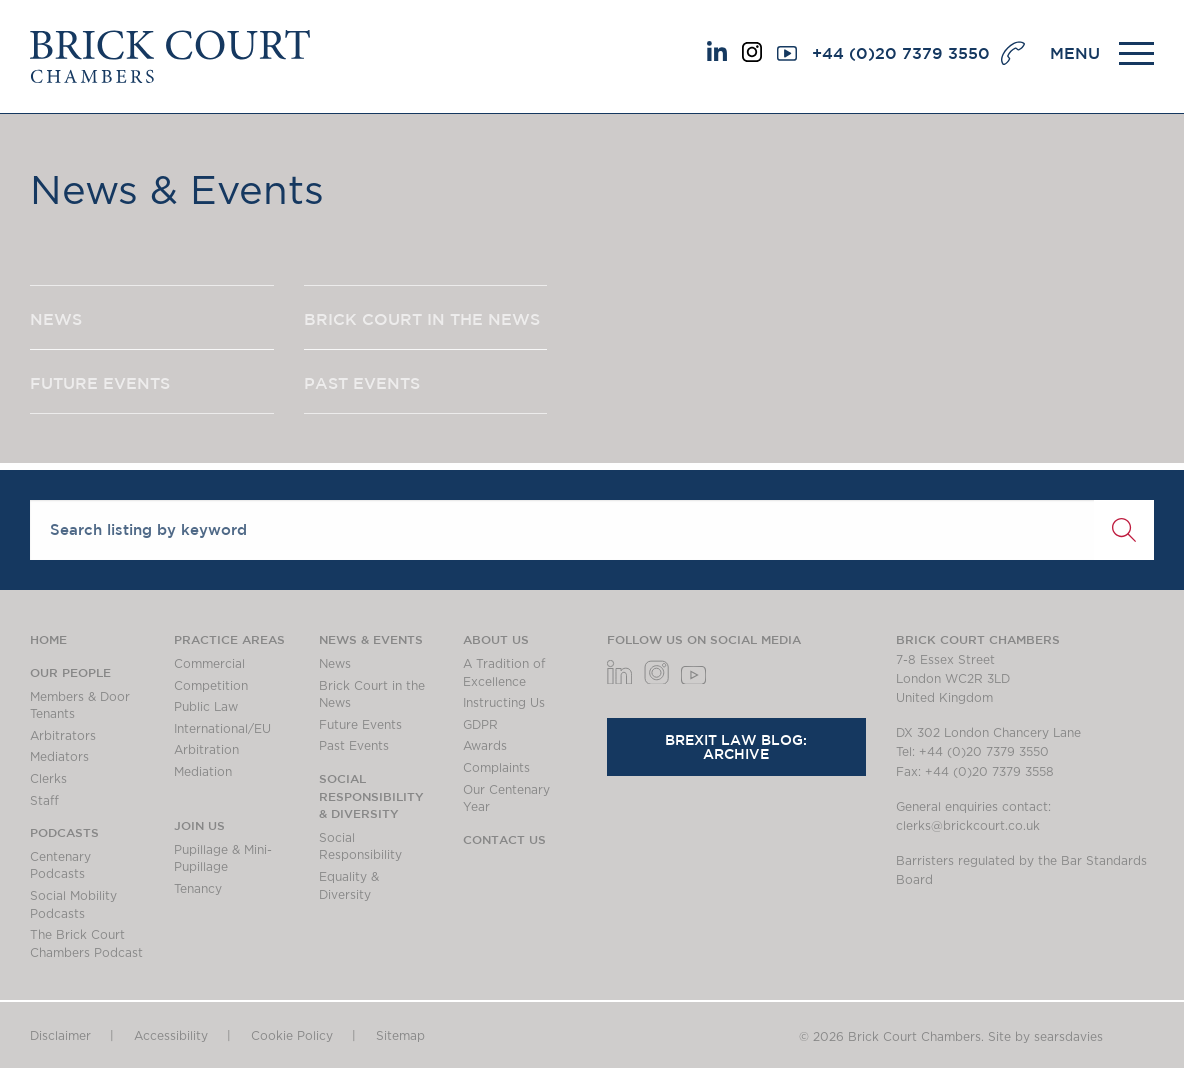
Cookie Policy (292, 1036)
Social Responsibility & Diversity (371, 795)
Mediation (203, 772)
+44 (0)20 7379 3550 (901, 53)
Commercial (209, 664)
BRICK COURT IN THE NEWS (422, 319)
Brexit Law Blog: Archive (736, 747)
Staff (44, 801)
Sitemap (400, 1036)
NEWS (56, 319)
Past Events (354, 746)
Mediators (59, 757)
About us (496, 639)
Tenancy (198, 889)
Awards (485, 746)
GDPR (480, 725)
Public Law (206, 707)
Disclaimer (60, 1036)
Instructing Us (504, 703)
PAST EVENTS (362, 383)
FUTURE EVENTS (100, 383)
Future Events (360, 725)
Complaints (496, 768)
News (335, 664)
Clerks (48, 779)
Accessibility (171, 1036)
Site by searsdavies (1045, 1037)
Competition (211, 686)
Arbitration (206, 750)
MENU (1075, 53)
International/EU (222, 729)
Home (48, 639)
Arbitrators (63, 736)
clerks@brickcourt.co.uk (968, 826)
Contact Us (504, 839)
